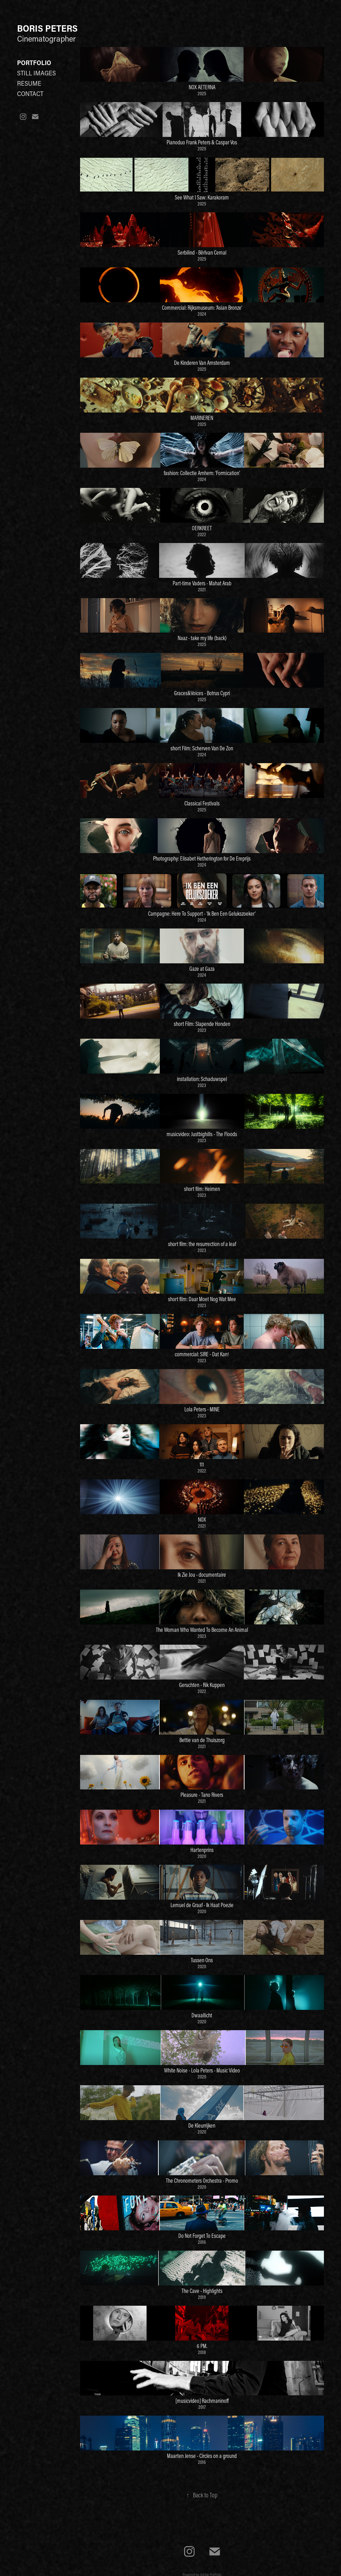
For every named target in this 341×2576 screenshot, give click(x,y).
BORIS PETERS (47, 28)
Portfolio (34, 62)
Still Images (36, 73)
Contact (30, 93)
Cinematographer (47, 38)
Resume (29, 83)
